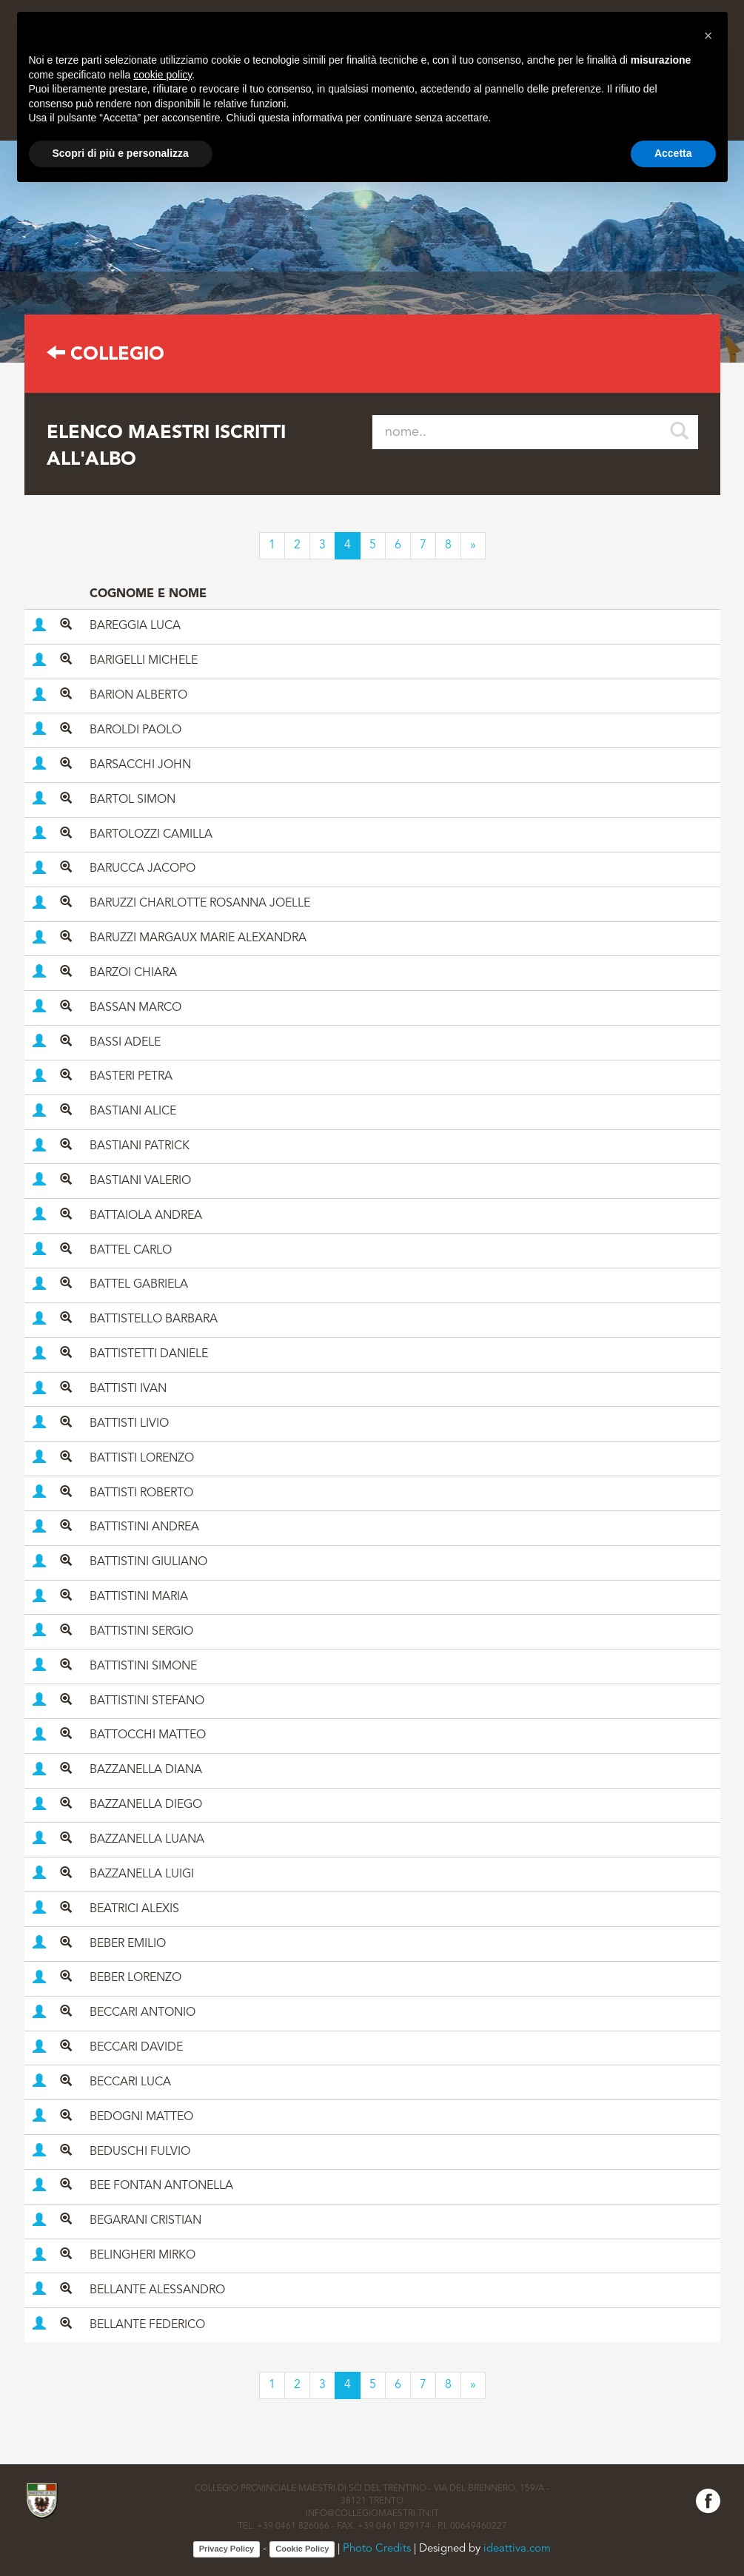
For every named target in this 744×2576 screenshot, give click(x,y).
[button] (708, 35)
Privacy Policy (227, 2548)
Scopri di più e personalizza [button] (121, 153)
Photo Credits (377, 2549)
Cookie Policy (302, 2548)
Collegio (105, 355)
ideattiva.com (517, 2549)
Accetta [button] (673, 153)
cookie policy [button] (162, 75)
